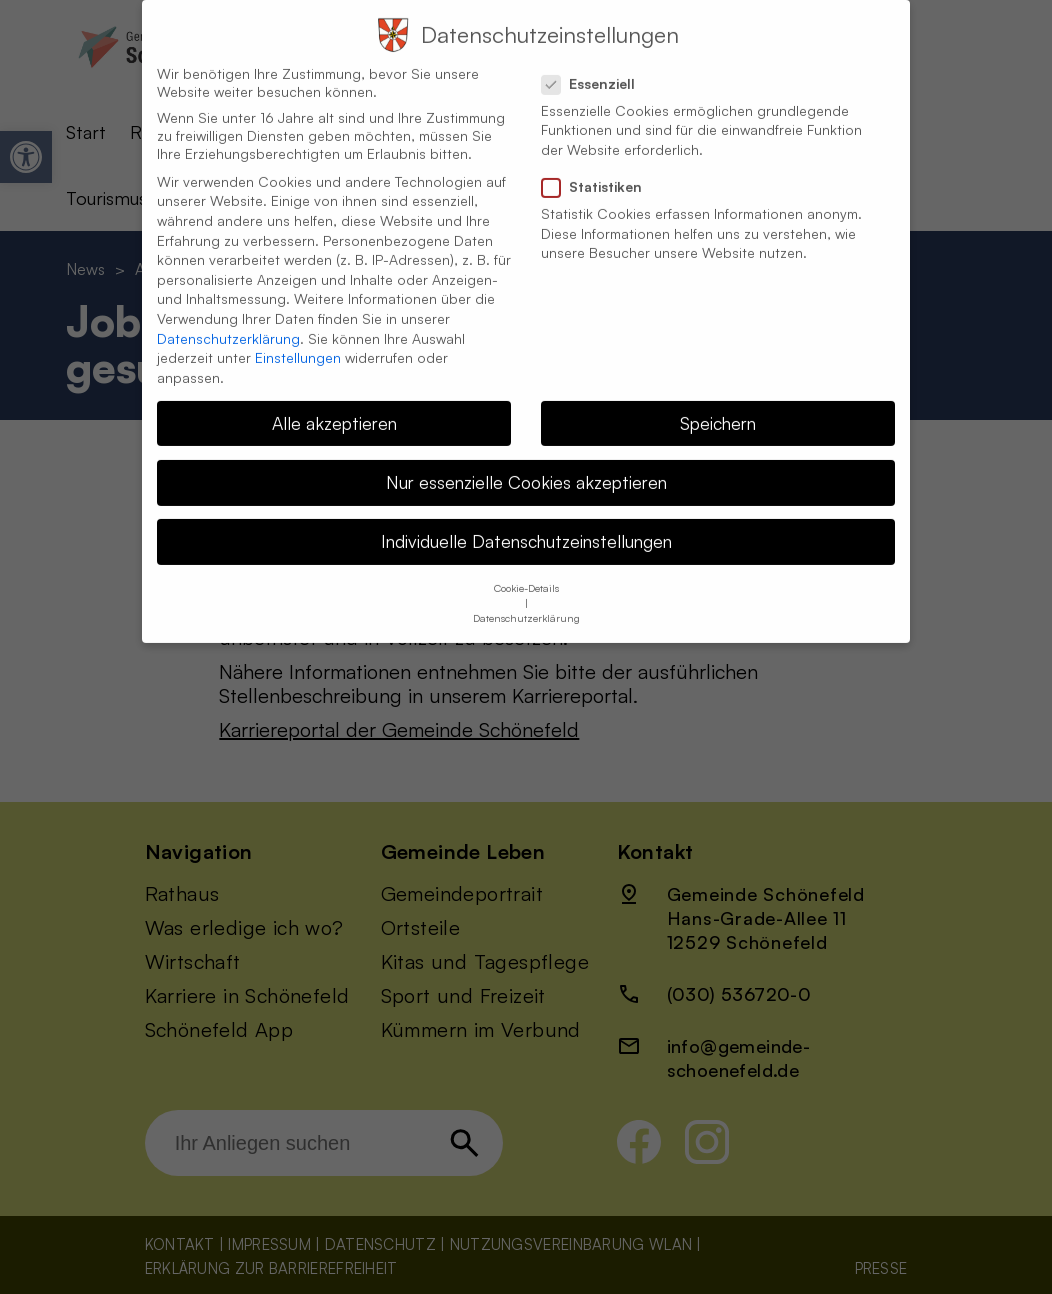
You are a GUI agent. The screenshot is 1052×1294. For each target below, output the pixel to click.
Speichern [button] (718, 404)
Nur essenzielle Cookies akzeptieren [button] (526, 463)
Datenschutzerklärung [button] (526, 600)
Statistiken (600, 168)
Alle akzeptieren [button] (334, 404)
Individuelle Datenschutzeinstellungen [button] (526, 522)
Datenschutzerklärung (228, 319)
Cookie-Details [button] (526, 570)
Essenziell (596, 65)
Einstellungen (298, 338)
